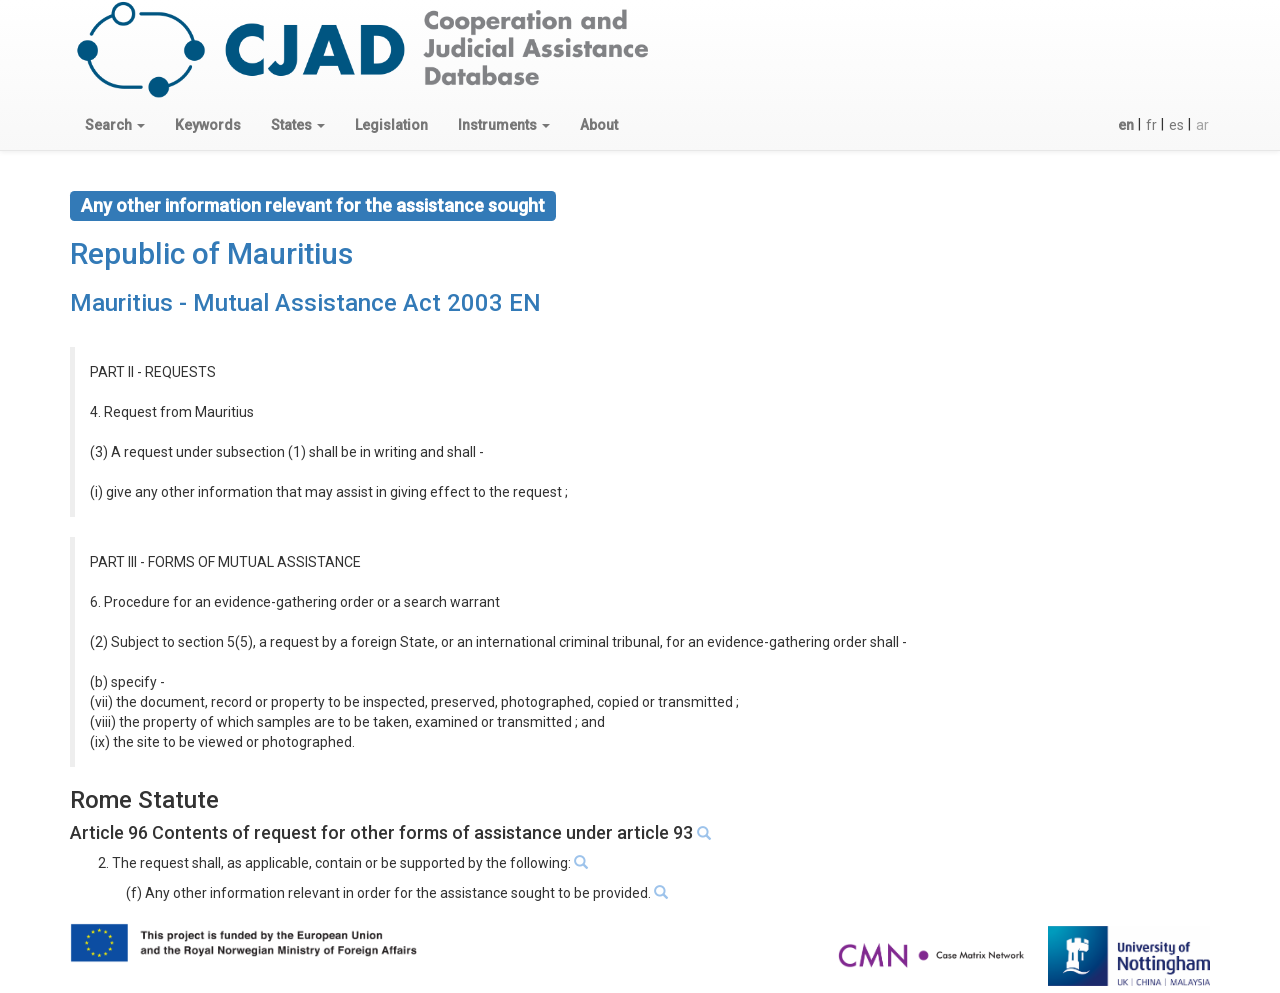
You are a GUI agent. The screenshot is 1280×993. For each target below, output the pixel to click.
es (1176, 125)
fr (1151, 125)
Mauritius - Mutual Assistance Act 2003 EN (305, 303)
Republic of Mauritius (211, 253)
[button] (115, 125)
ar (1202, 125)
